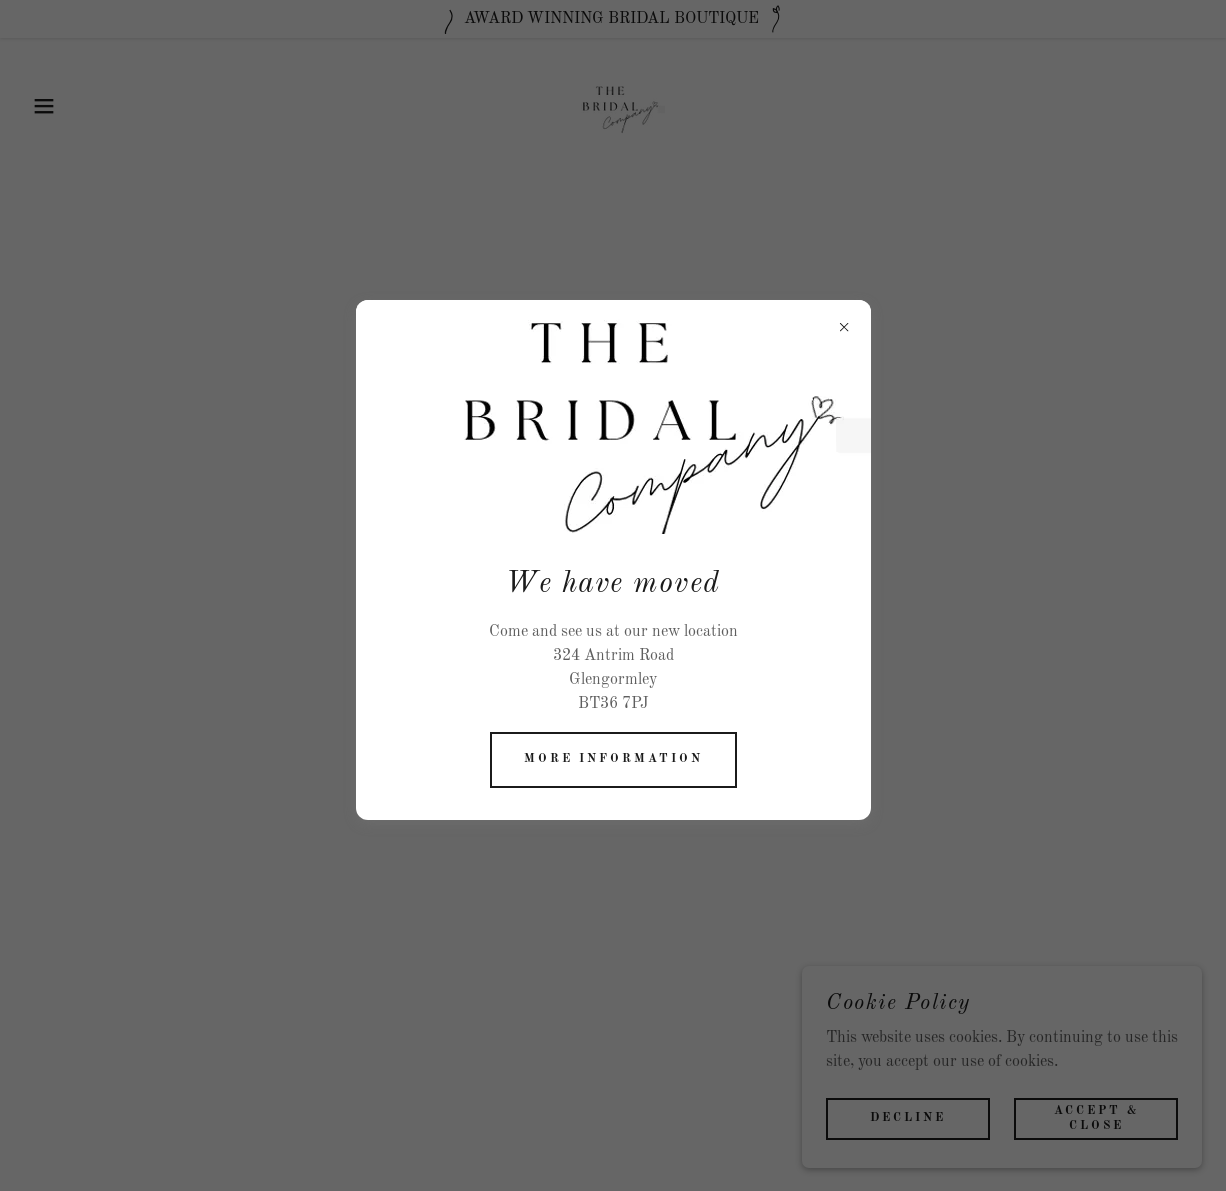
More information (613, 759)
